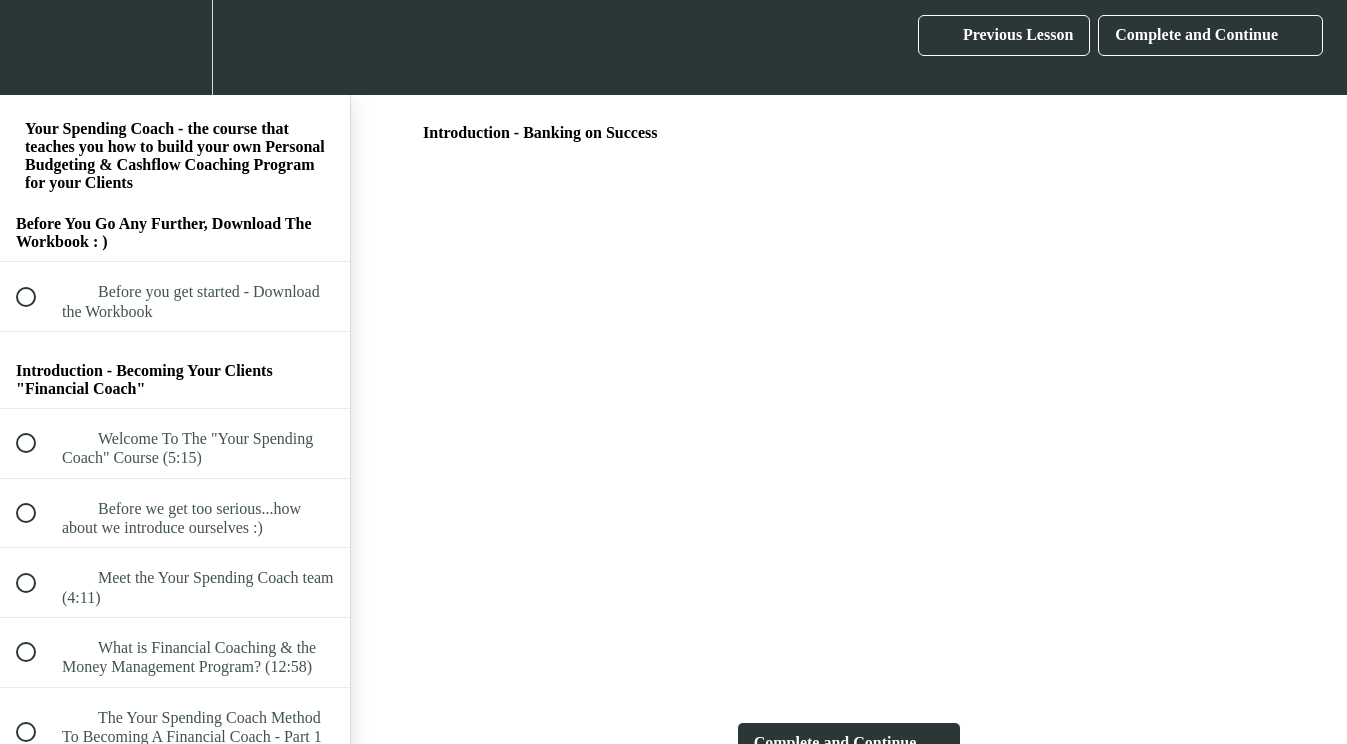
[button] (37, 47)
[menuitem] (175, 47)
